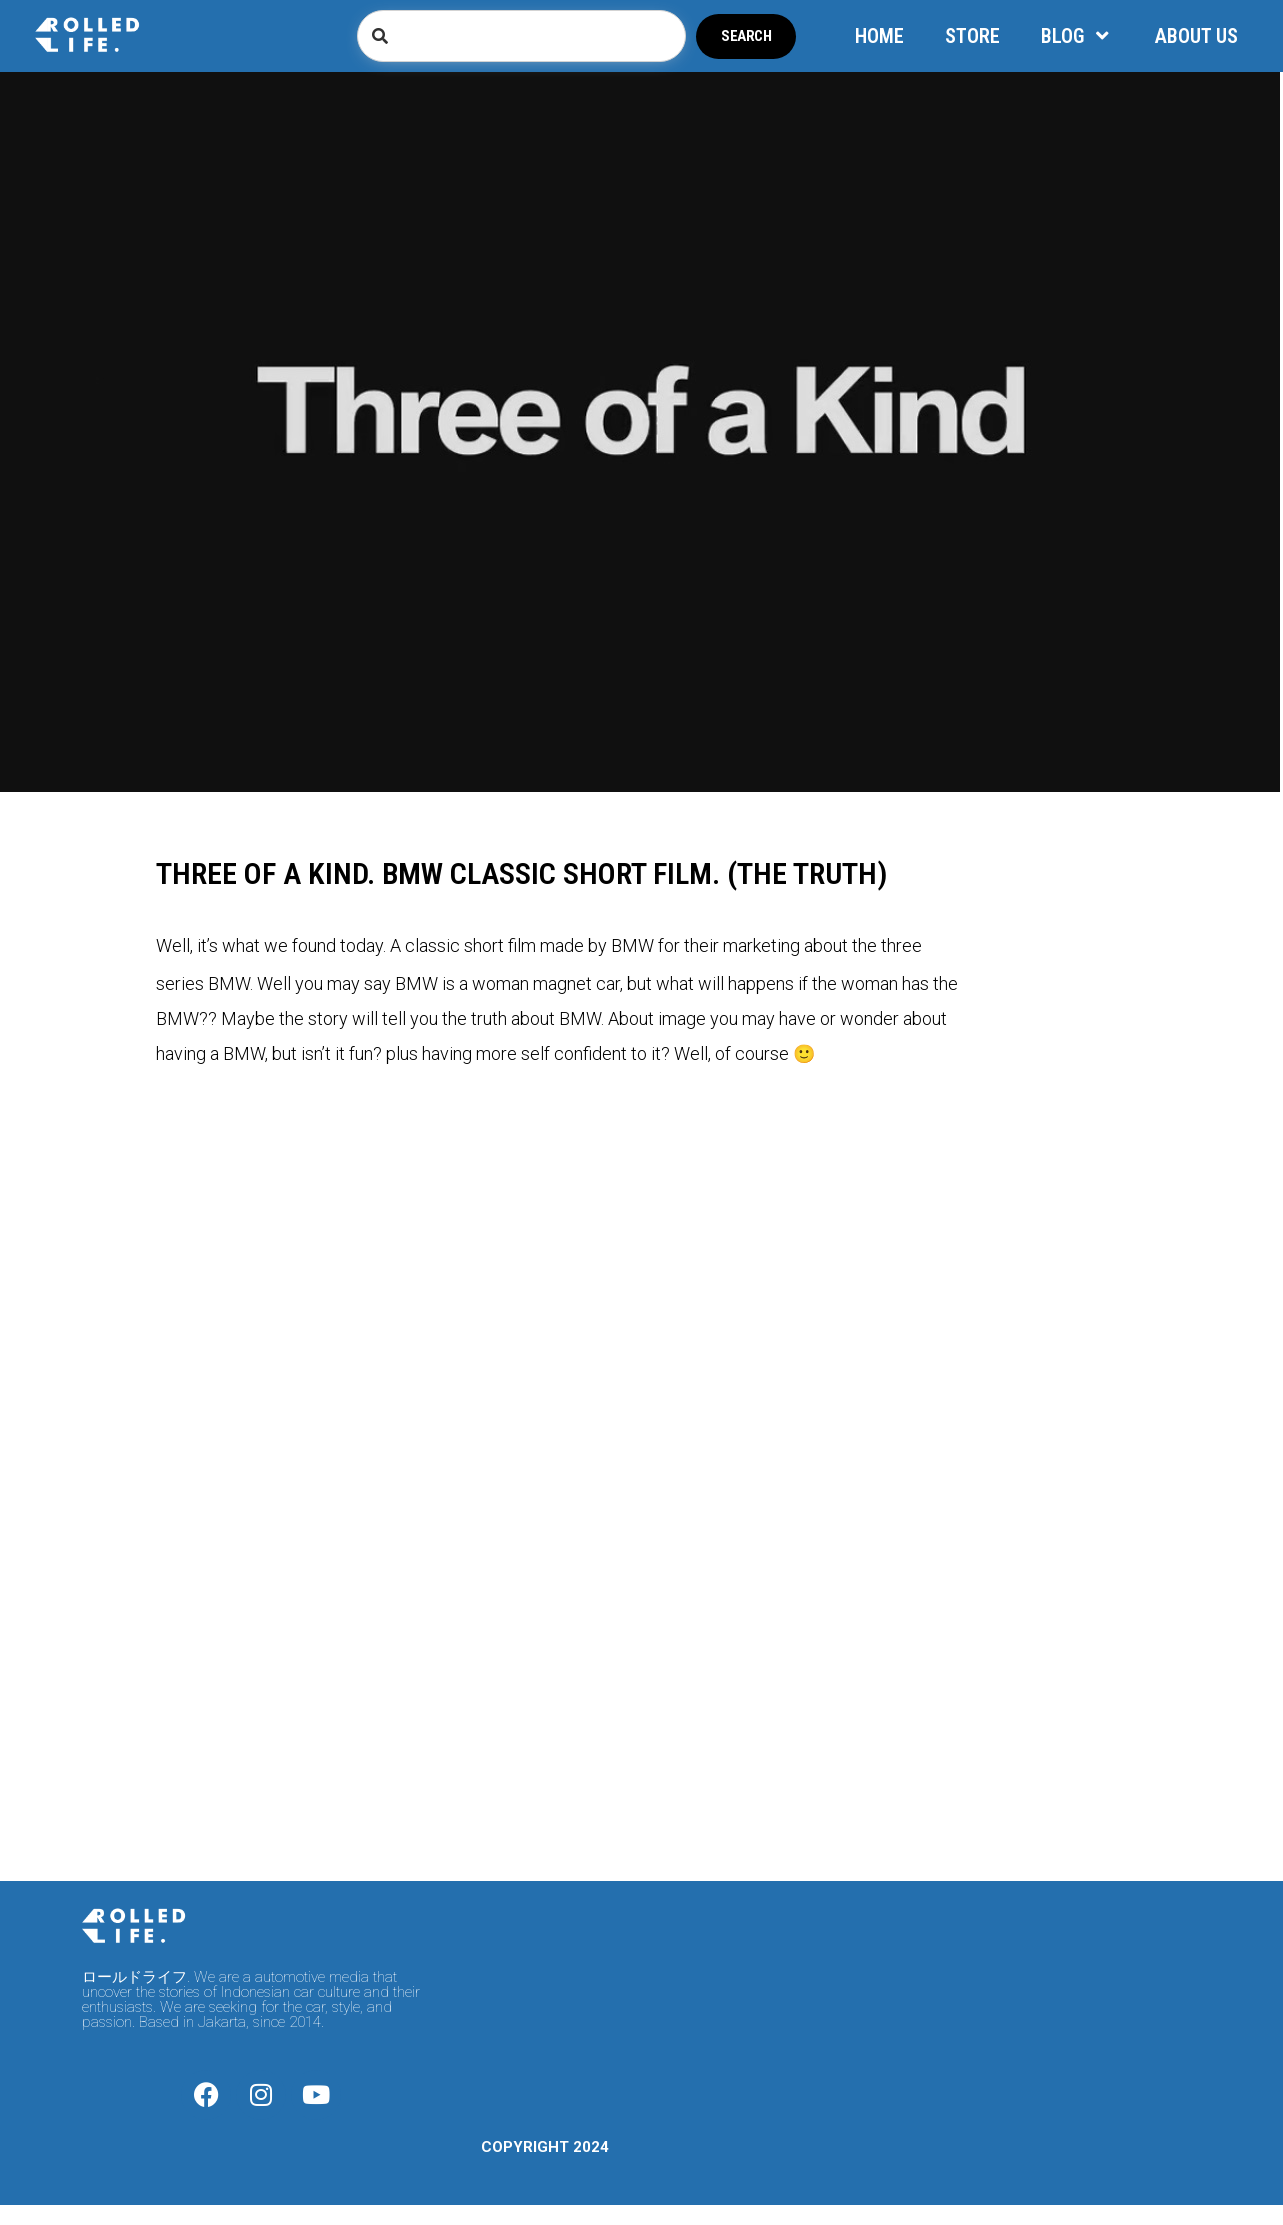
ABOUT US (1196, 36)
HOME (879, 36)
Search (746, 36)
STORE (972, 36)
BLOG (1077, 36)
